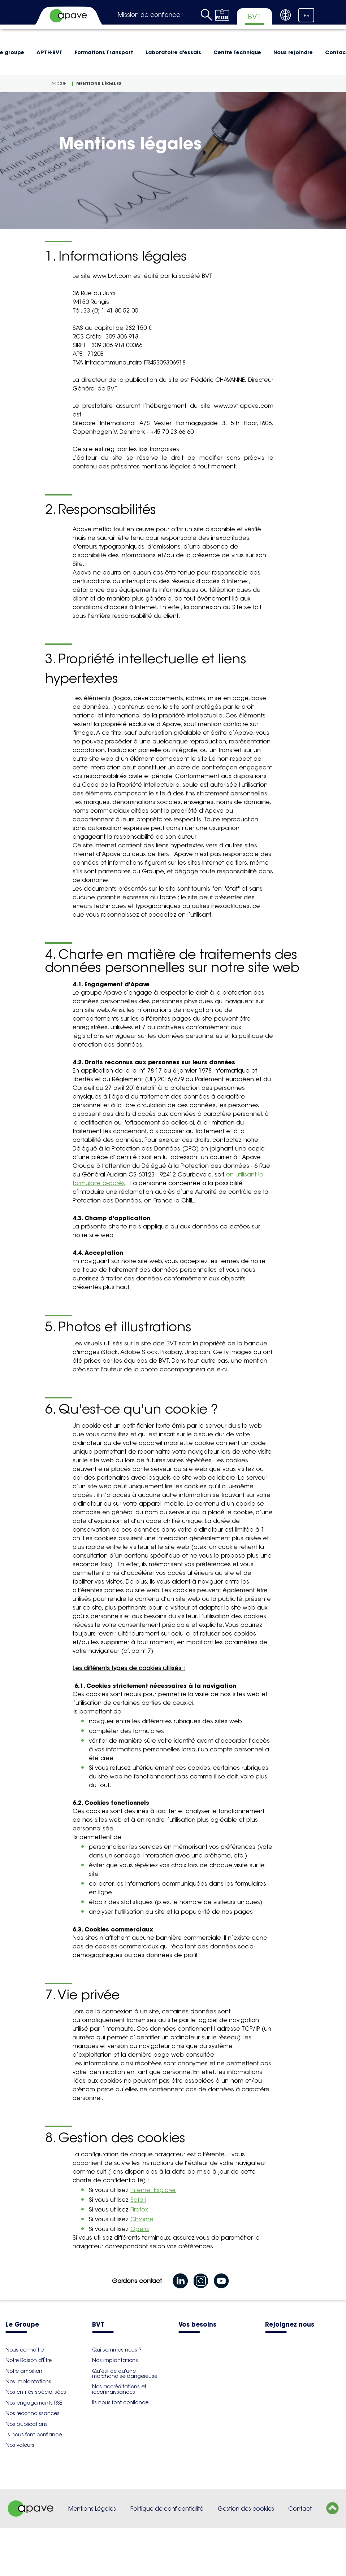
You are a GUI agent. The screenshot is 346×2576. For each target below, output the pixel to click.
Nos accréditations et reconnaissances (119, 2389)
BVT (98, 2325)
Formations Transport (104, 52)
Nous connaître (24, 2349)
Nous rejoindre (293, 52)
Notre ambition (23, 2371)
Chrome (141, 2219)
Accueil (60, 83)
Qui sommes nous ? (117, 2349)
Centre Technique (237, 52)
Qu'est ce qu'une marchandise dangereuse (124, 2373)
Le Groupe (22, 2325)
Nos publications (26, 2424)
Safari (138, 2199)
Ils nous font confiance (33, 2434)
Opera (139, 2229)
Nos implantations (28, 2381)
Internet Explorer (153, 2190)
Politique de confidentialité (166, 2508)
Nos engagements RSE (33, 2403)
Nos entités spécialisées (35, 2392)
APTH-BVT (49, 52)
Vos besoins (197, 2325)
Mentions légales (99, 83)
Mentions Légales (92, 2508)
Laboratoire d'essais (173, 52)
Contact (300, 2508)
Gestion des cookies (246, 2508)
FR (307, 15)
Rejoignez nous (289, 2325)
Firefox (139, 2209)
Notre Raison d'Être (28, 2360)
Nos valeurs (19, 2445)
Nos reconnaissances (32, 2413)
